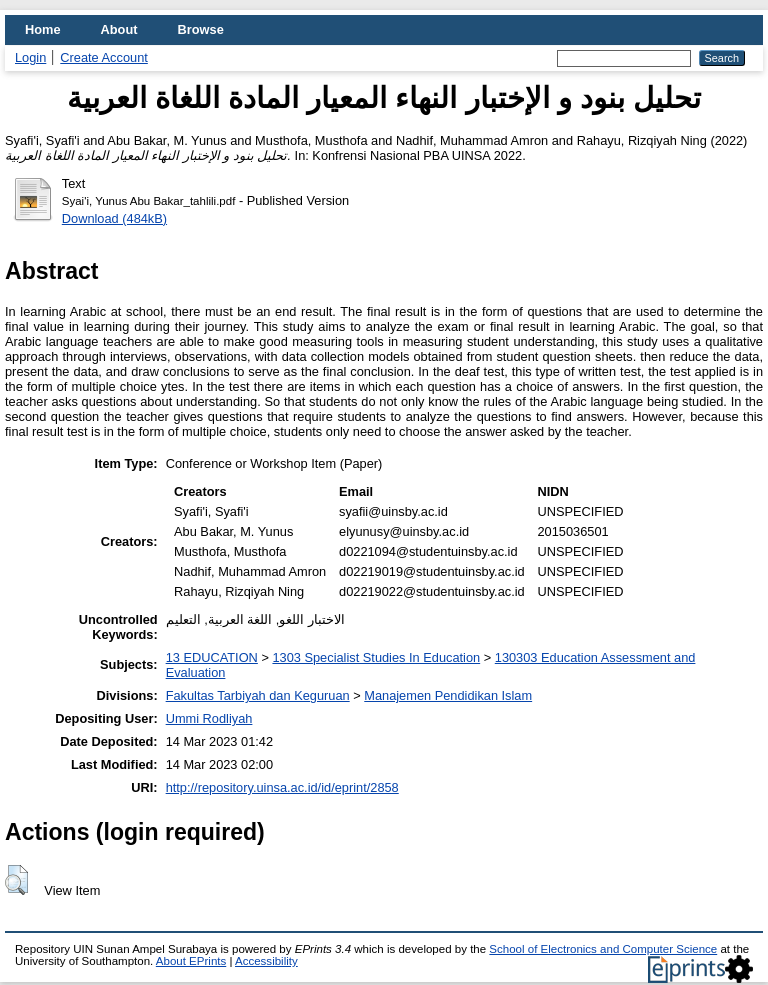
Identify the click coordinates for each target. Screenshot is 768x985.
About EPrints (191, 961)
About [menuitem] (119, 29)
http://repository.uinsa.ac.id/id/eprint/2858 (282, 787)
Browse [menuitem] (201, 29)
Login (30, 57)
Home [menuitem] (43, 29)
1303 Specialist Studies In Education (376, 657)
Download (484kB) (114, 218)
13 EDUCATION (212, 657)
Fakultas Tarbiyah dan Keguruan (258, 695)
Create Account (104, 57)
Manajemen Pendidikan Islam (448, 695)
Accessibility (266, 961)
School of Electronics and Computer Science (603, 949)
